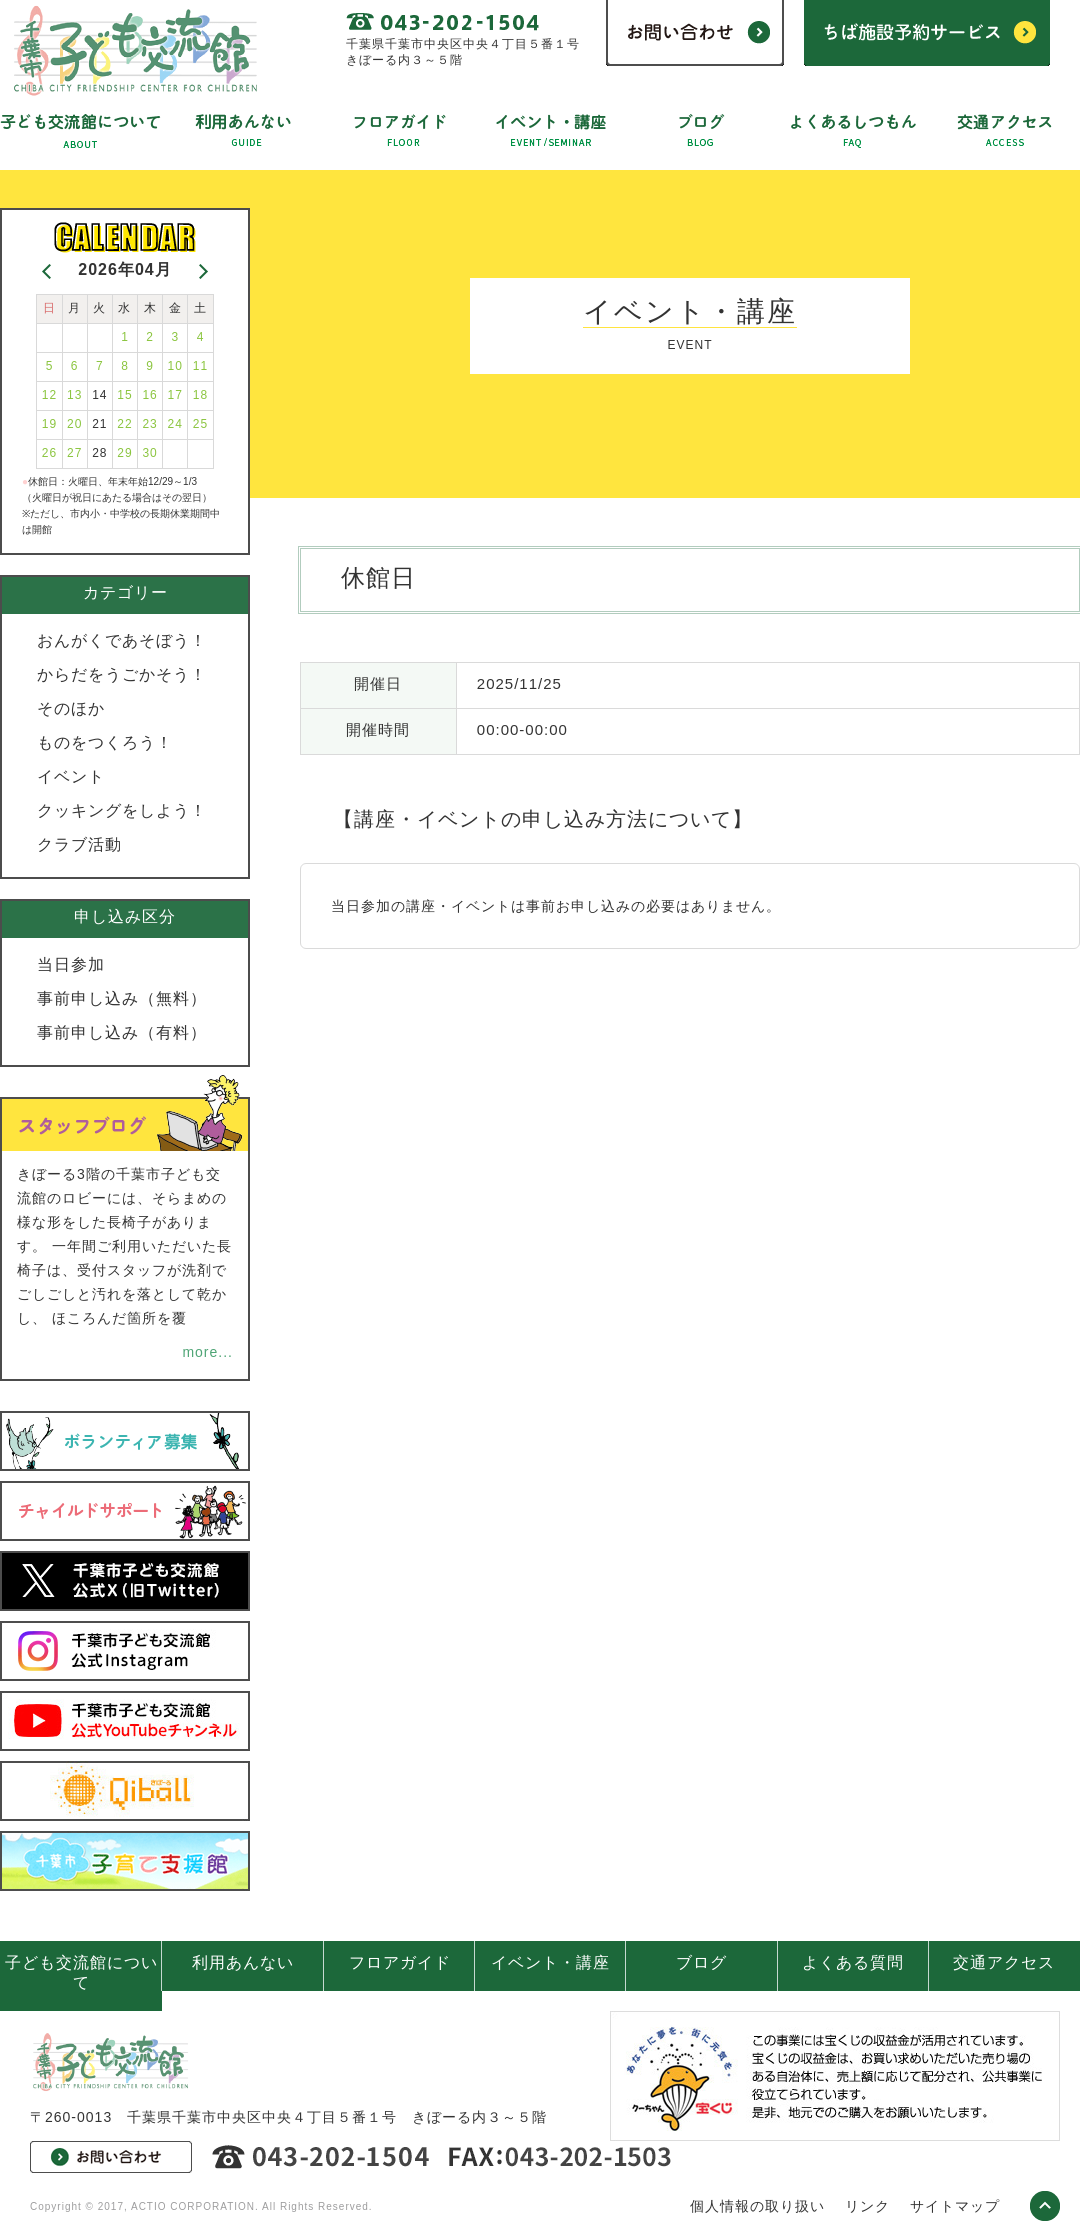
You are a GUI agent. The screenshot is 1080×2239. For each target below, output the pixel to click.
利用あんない (243, 1962)
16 (149, 395)
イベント (71, 776)
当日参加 (71, 964)
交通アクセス (1004, 1962)
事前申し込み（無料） (122, 998)
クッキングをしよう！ (122, 810)
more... (207, 1352)
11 (200, 366)
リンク (867, 2206)
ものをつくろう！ (105, 742)
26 (49, 453)
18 (200, 395)
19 (49, 424)
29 (124, 453)
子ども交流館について (81, 1972)
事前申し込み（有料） (122, 1032)
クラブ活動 (79, 844)
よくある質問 (853, 1962)
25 (200, 424)
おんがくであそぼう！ (122, 640)
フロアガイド (400, 1962)
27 (74, 453)
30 (149, 453)
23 (149, 424)
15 (124, 395)
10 (175, 366)
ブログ (701, 1962)
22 (124, 424)
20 (74, 424)
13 (74, 395)
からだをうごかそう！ (122, 674)
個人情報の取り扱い (757, 2206)
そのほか (71, 708)
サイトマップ (955, 2206)
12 (49, 395)
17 (175, 395)
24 (175, 424)
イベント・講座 (550, 1962)
